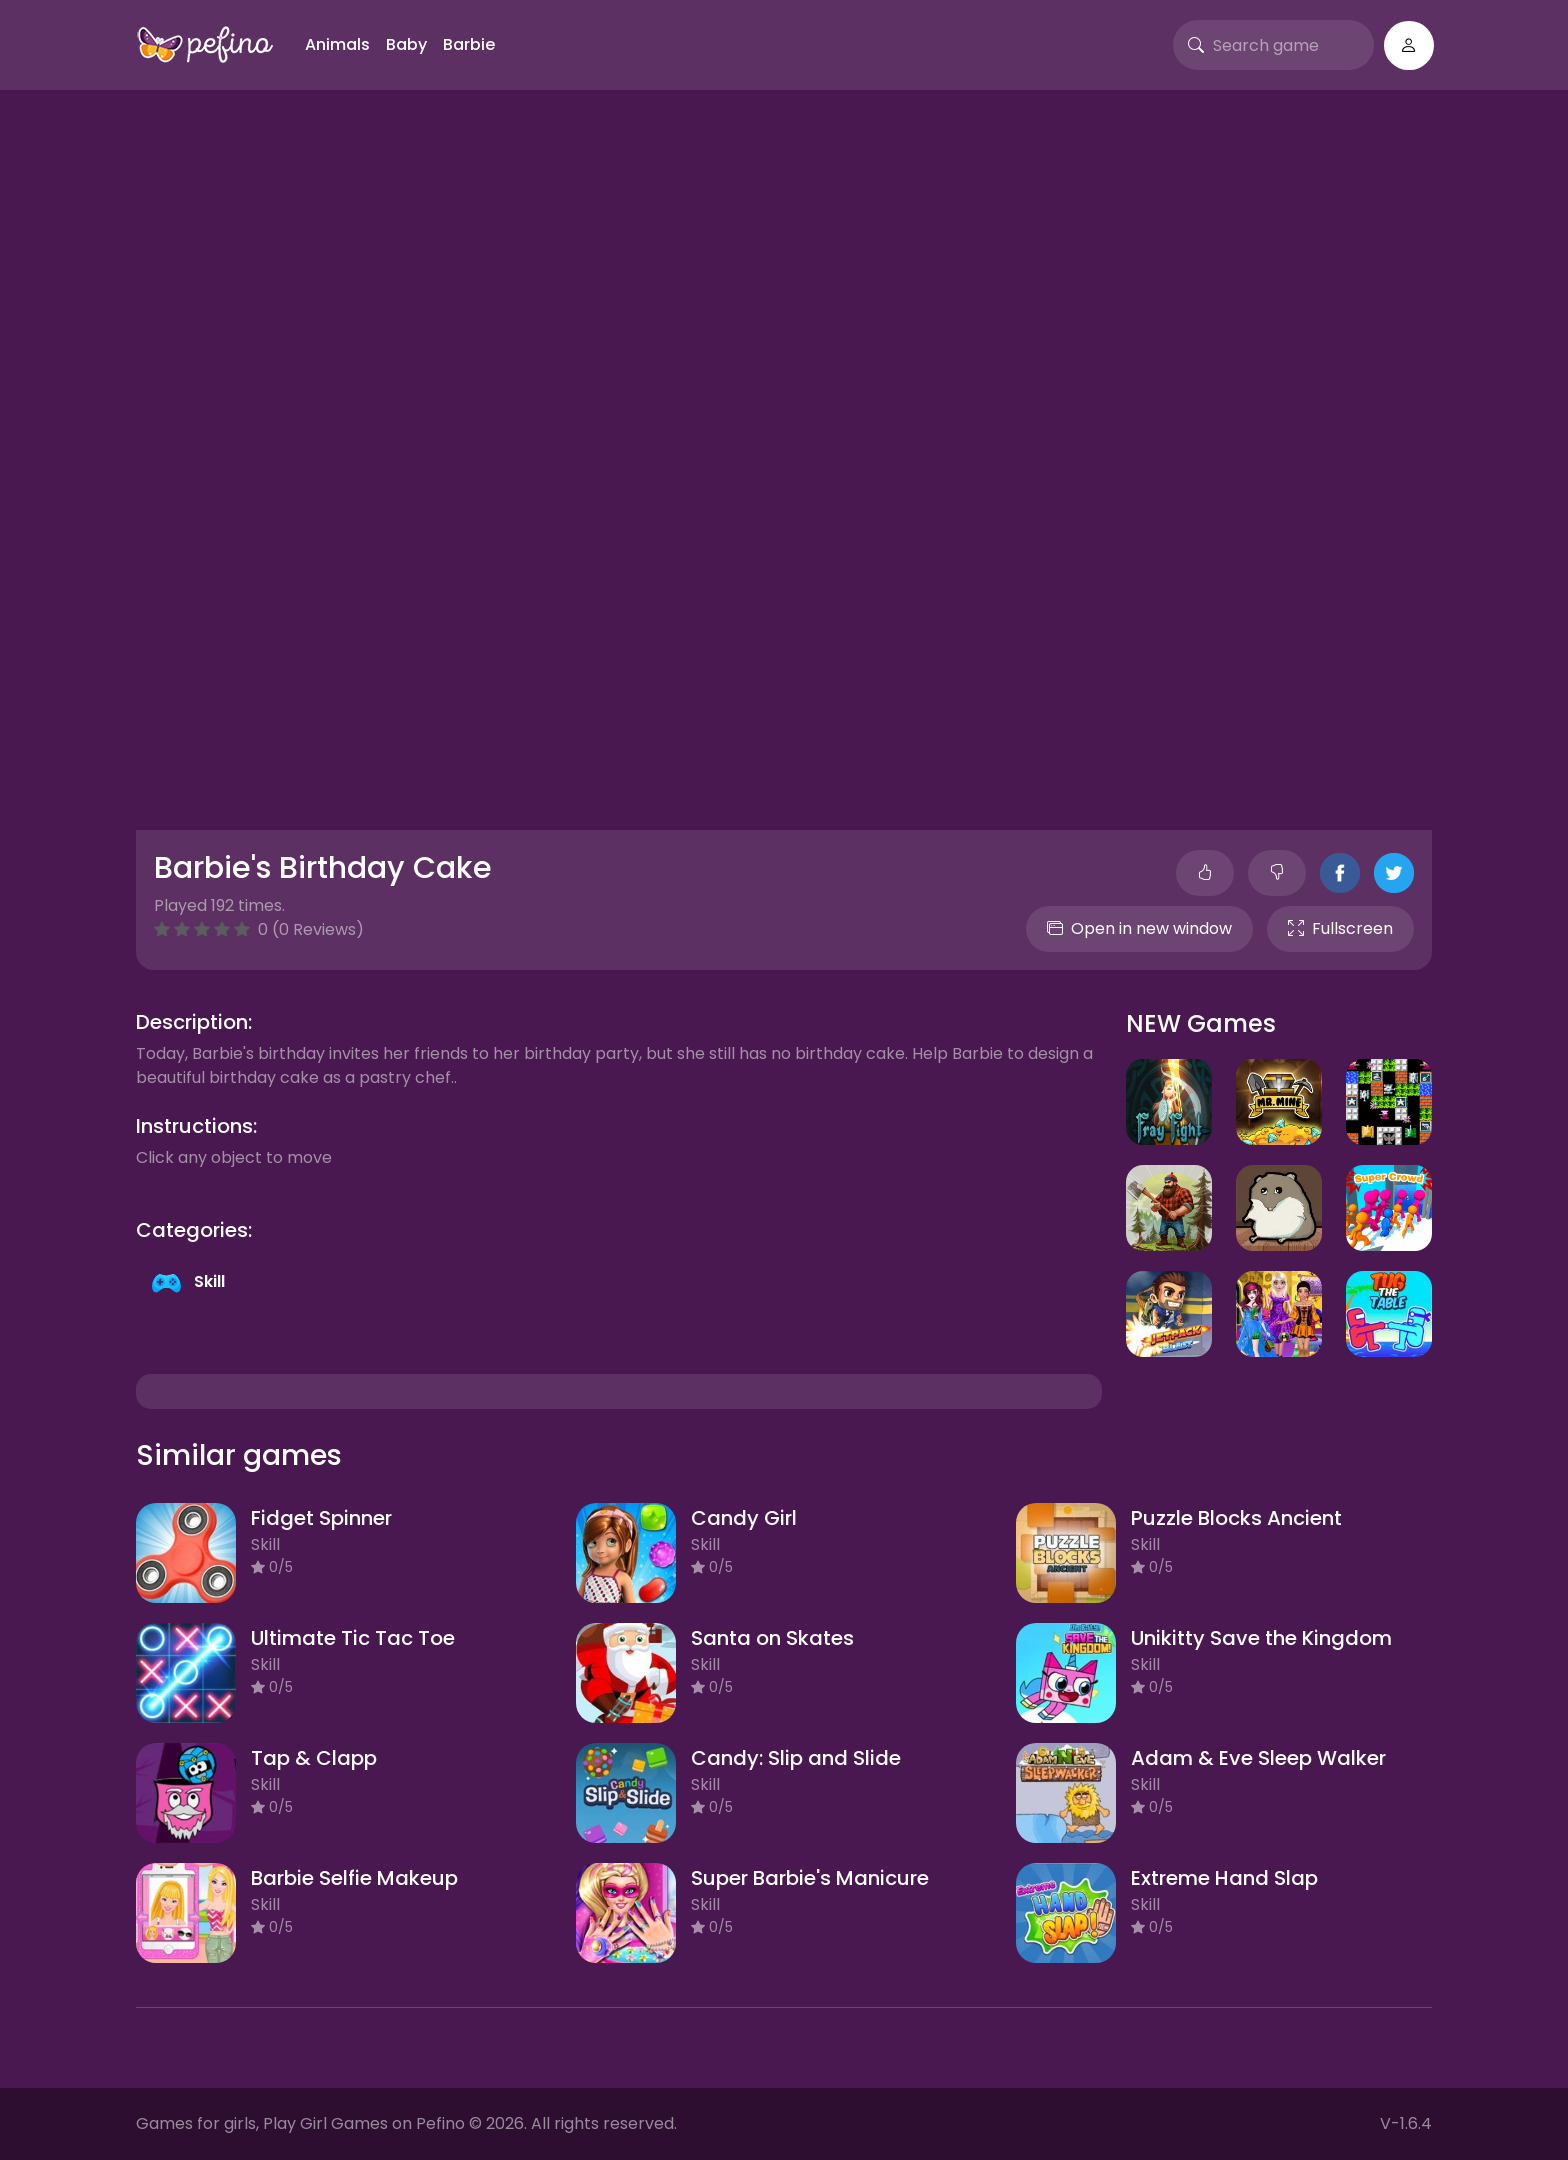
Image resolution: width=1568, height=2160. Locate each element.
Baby (406, 44)
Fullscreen (1340, 928)
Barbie (469, 44)
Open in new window (1139, 928)
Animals (337, 44)
